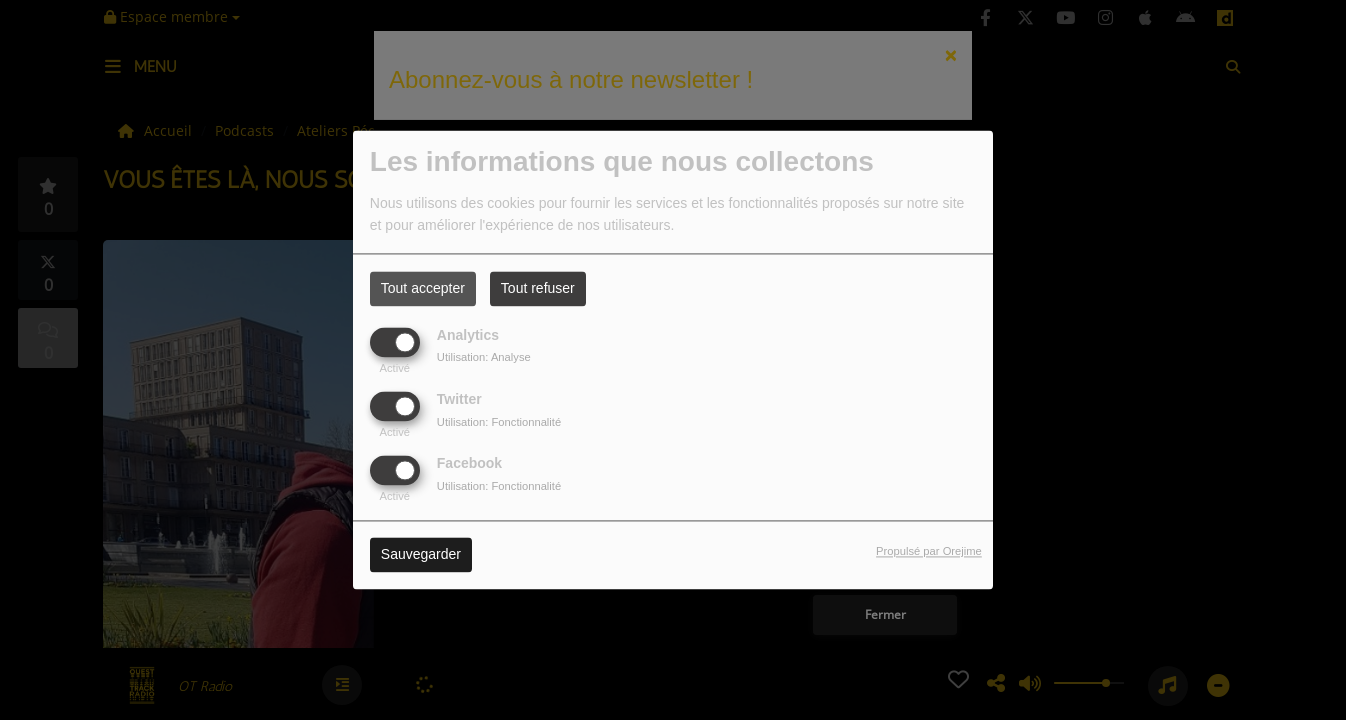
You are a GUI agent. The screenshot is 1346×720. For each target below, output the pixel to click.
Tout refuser (538, 288)
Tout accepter (423, 288)
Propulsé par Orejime (929, 552)
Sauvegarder (421, 555)
